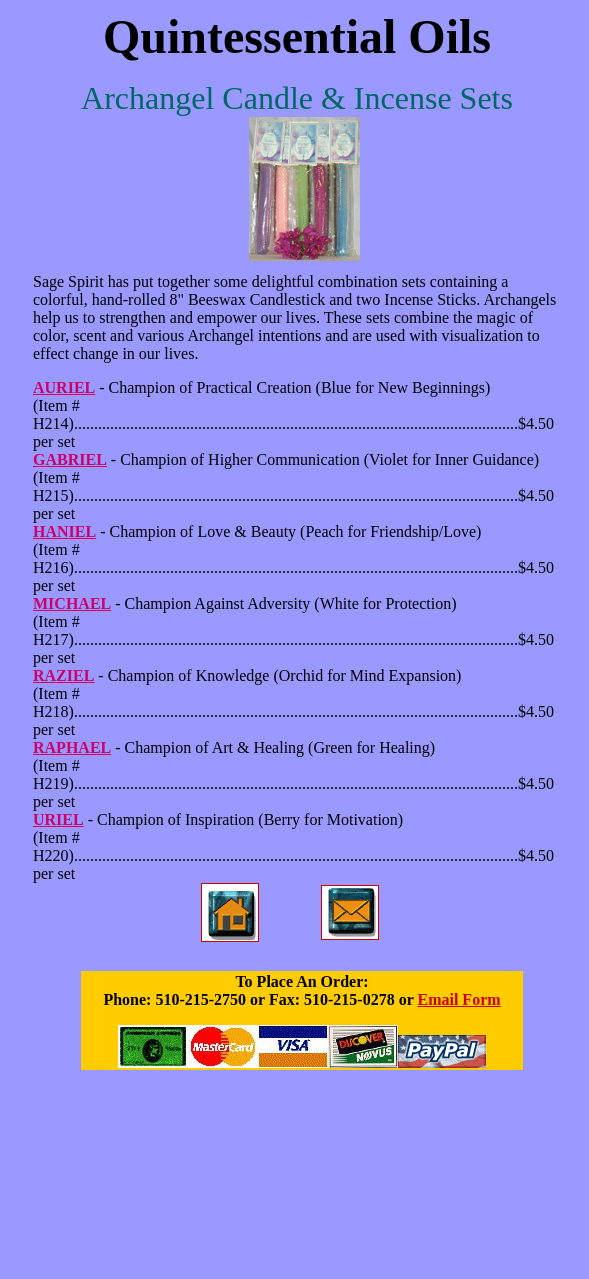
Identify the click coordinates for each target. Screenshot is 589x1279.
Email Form (458, 999)
